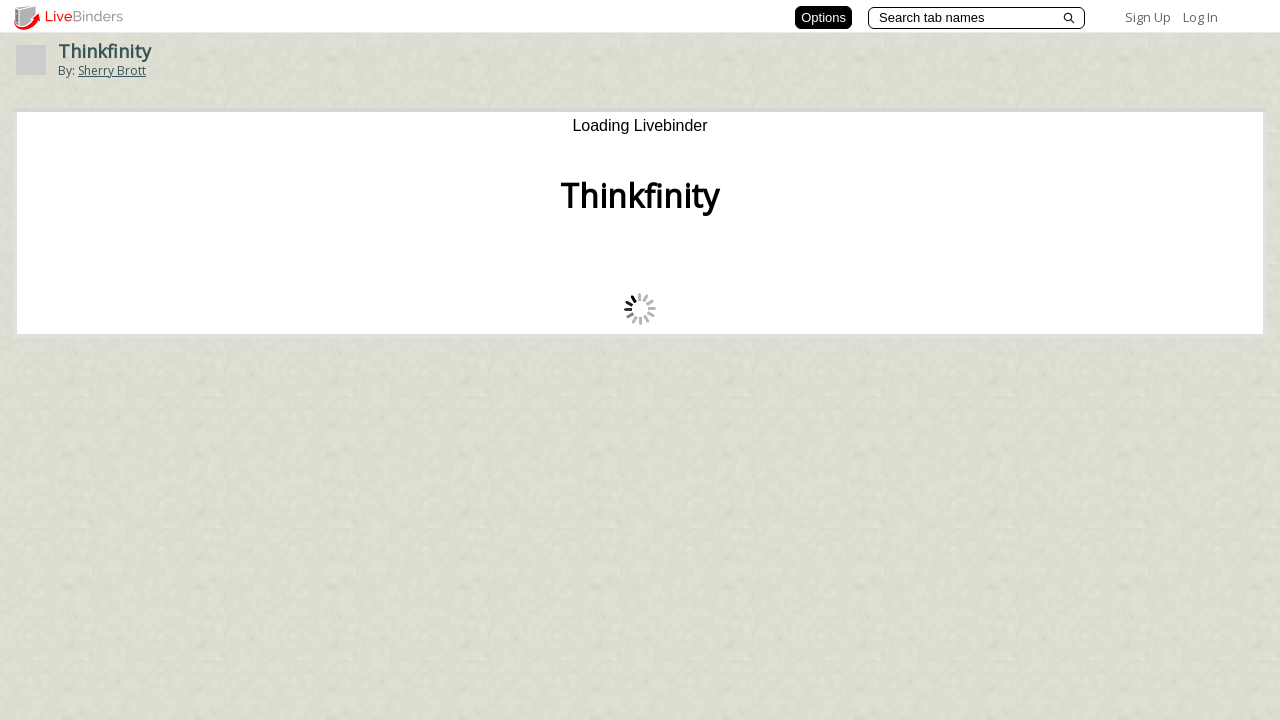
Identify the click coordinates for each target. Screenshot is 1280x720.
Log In (1200, 17)
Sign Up (1148, 17)
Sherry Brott (112, 70)
